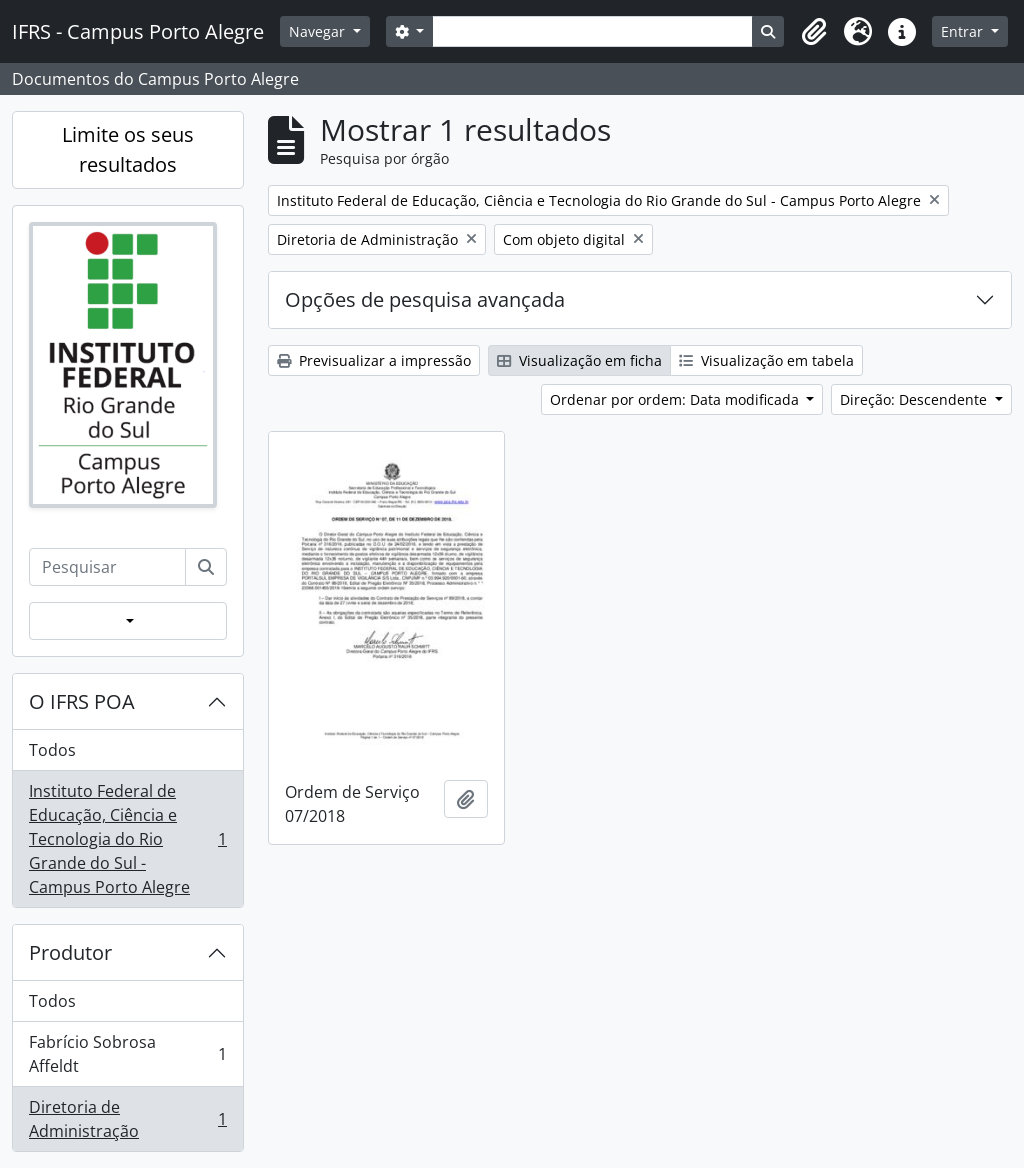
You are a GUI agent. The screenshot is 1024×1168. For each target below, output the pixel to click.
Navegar (319, 31)
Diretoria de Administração (127, 1119)
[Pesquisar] (206, 567)
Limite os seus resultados (128, 149)
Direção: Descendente (915, 399)
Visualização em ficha (579, 360)
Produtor (70, 952)
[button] (814, 32)
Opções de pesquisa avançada (425, 299)
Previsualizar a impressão (374, 360)
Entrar (964, 31)
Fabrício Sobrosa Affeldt (127, 1054)
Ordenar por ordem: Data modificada (676, 399)
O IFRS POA (82, 701)
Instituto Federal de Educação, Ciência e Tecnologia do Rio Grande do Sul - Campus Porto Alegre (127, 839)
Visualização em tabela (766, 360)
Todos (52, 750)
